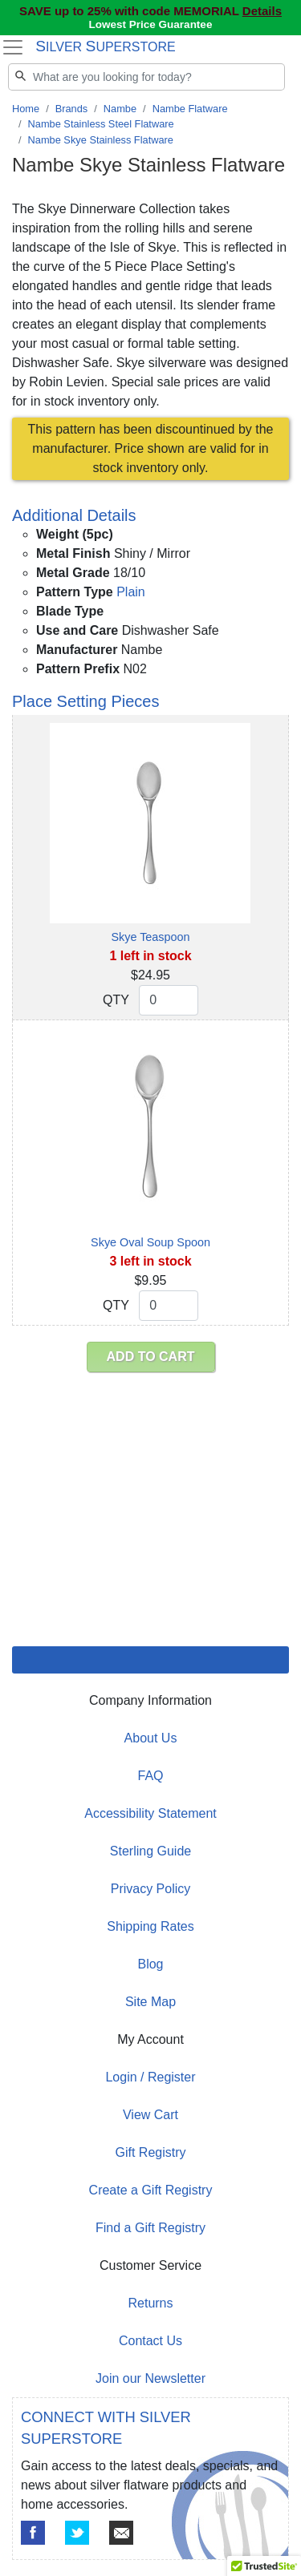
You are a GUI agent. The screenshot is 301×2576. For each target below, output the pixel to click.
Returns (150, 2303)
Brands (71, 109)
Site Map (150, 2002)
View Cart (150, 2115)
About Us (150, 1738)
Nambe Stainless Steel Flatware (101, 124)
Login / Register (150, 2077)
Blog (150, 1964)
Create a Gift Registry (151, 2190)
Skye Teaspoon (150, 937)
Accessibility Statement (150, 1813)
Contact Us (150, 2341)
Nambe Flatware (190, 109)
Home (25, 109)
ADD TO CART (151, 1356)
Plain (130, 592)
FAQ (150, 1776)
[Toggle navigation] (12, 47)
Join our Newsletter (150, 2378)
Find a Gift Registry (150, 2228)
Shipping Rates (150, 1926)
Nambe (120, 109)
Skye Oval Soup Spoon (150, 1242)
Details (262, 11)
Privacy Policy (151, 1889)
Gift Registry (150, 2152)
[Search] (146, 77)
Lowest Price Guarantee (151, 24)
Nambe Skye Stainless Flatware (100, 140)
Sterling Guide (150, 1851)
